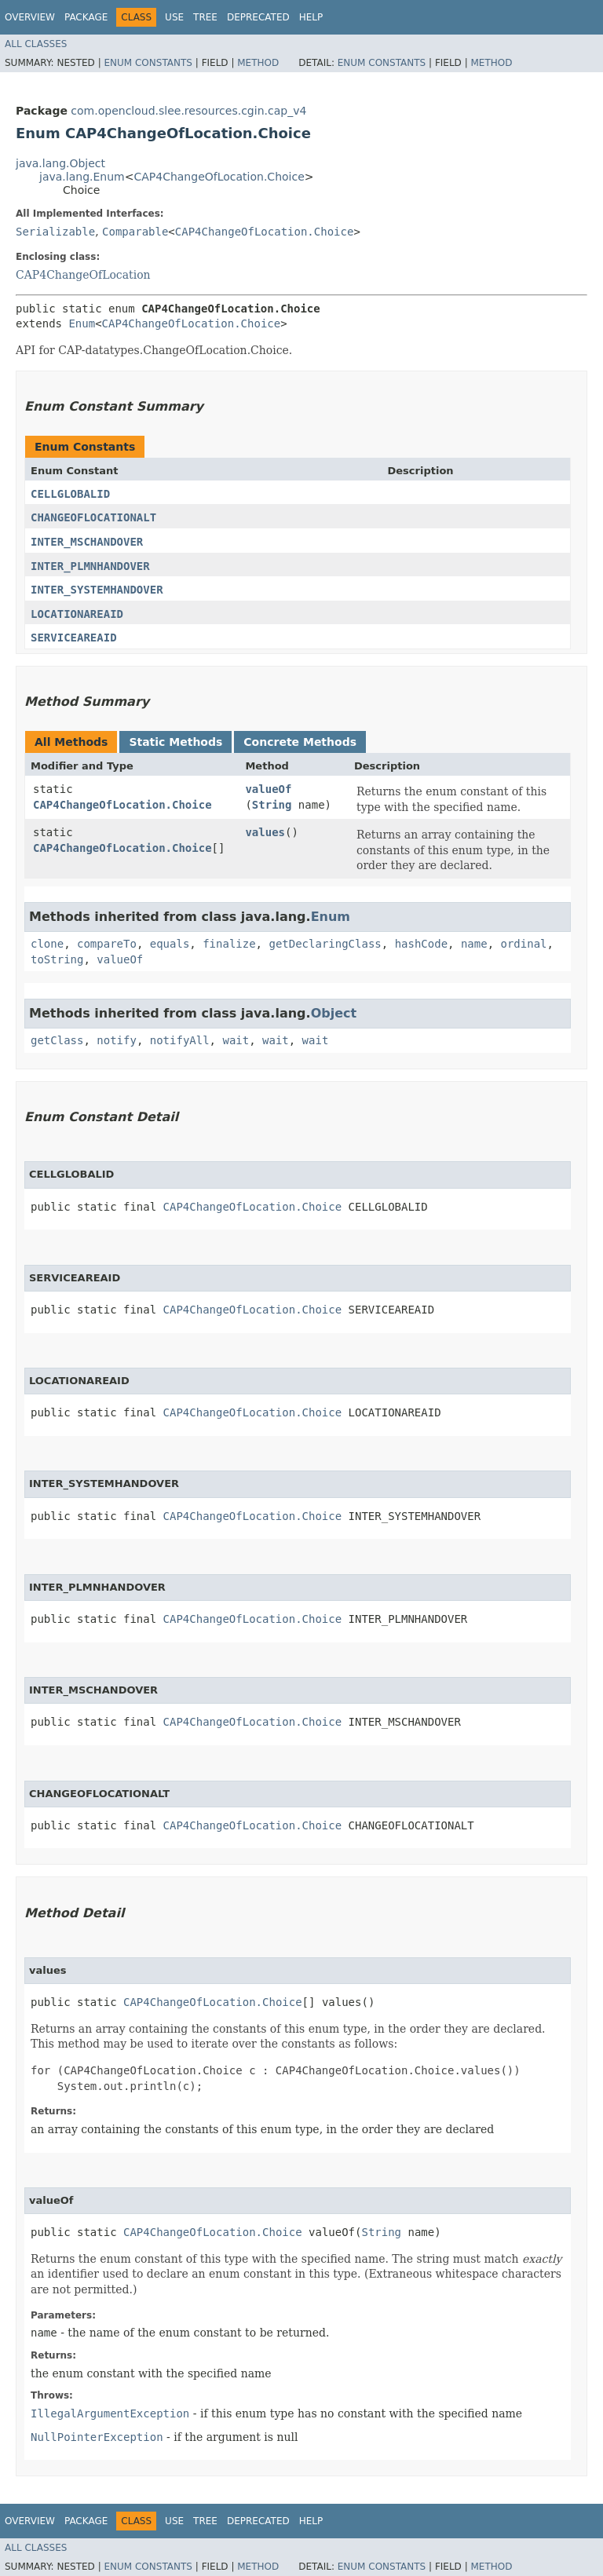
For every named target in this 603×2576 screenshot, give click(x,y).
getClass (57, 1040)
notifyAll (180, 1040)
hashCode (421, 943)
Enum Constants (148, 62)
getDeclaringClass (325, 943)
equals (170, 943)
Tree (205, 17)
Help (311, 17)
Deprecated (258, 17)
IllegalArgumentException (110, 2413)
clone (47, 943)
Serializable (55, 231)
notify (117, 1040)
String (272, 804)
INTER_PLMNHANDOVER (90, 566)
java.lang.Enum (82, 176)
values (265, 832)
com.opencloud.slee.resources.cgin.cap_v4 (188, 110)
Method (258, 62)
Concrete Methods (299, 742)
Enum (81, 323)
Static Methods (175, 742)
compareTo (107, 943)
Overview (30, 17)
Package (86, 17)
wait (235, 1040)
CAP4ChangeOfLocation (83, 275)
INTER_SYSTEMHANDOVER (97, 589)
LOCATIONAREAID (77, 614)
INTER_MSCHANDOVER (87, 541)
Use (174, 17)
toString (57, 959)
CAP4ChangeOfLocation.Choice (218, 176)
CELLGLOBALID (70, 494)
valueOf (268, 789)
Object (334, 1013)
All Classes (36, 43)
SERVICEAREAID (74, 637)
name (474, 943)
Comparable (135, 231)
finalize (229, 943)
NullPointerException (97, 2437)
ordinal (524, 943)
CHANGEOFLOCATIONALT (93, 517)
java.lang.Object (60, 163)
